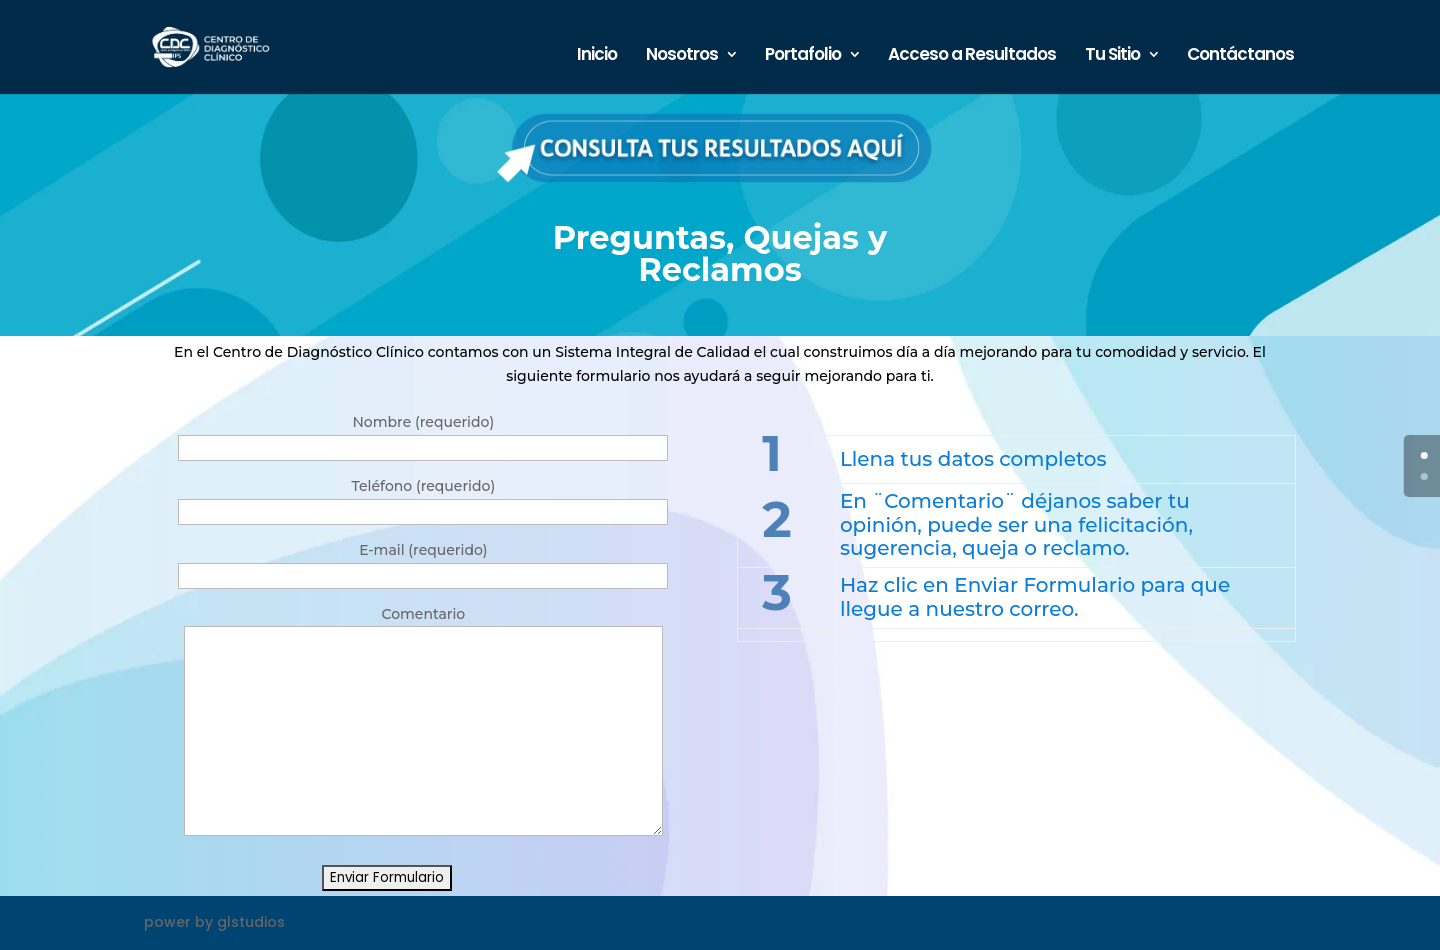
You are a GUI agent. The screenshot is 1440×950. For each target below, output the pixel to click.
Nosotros (682, 56)
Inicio (597, 56)
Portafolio (803, 56)
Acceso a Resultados (972, 56)
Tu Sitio (1112, 56)
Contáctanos (1240, 56)
